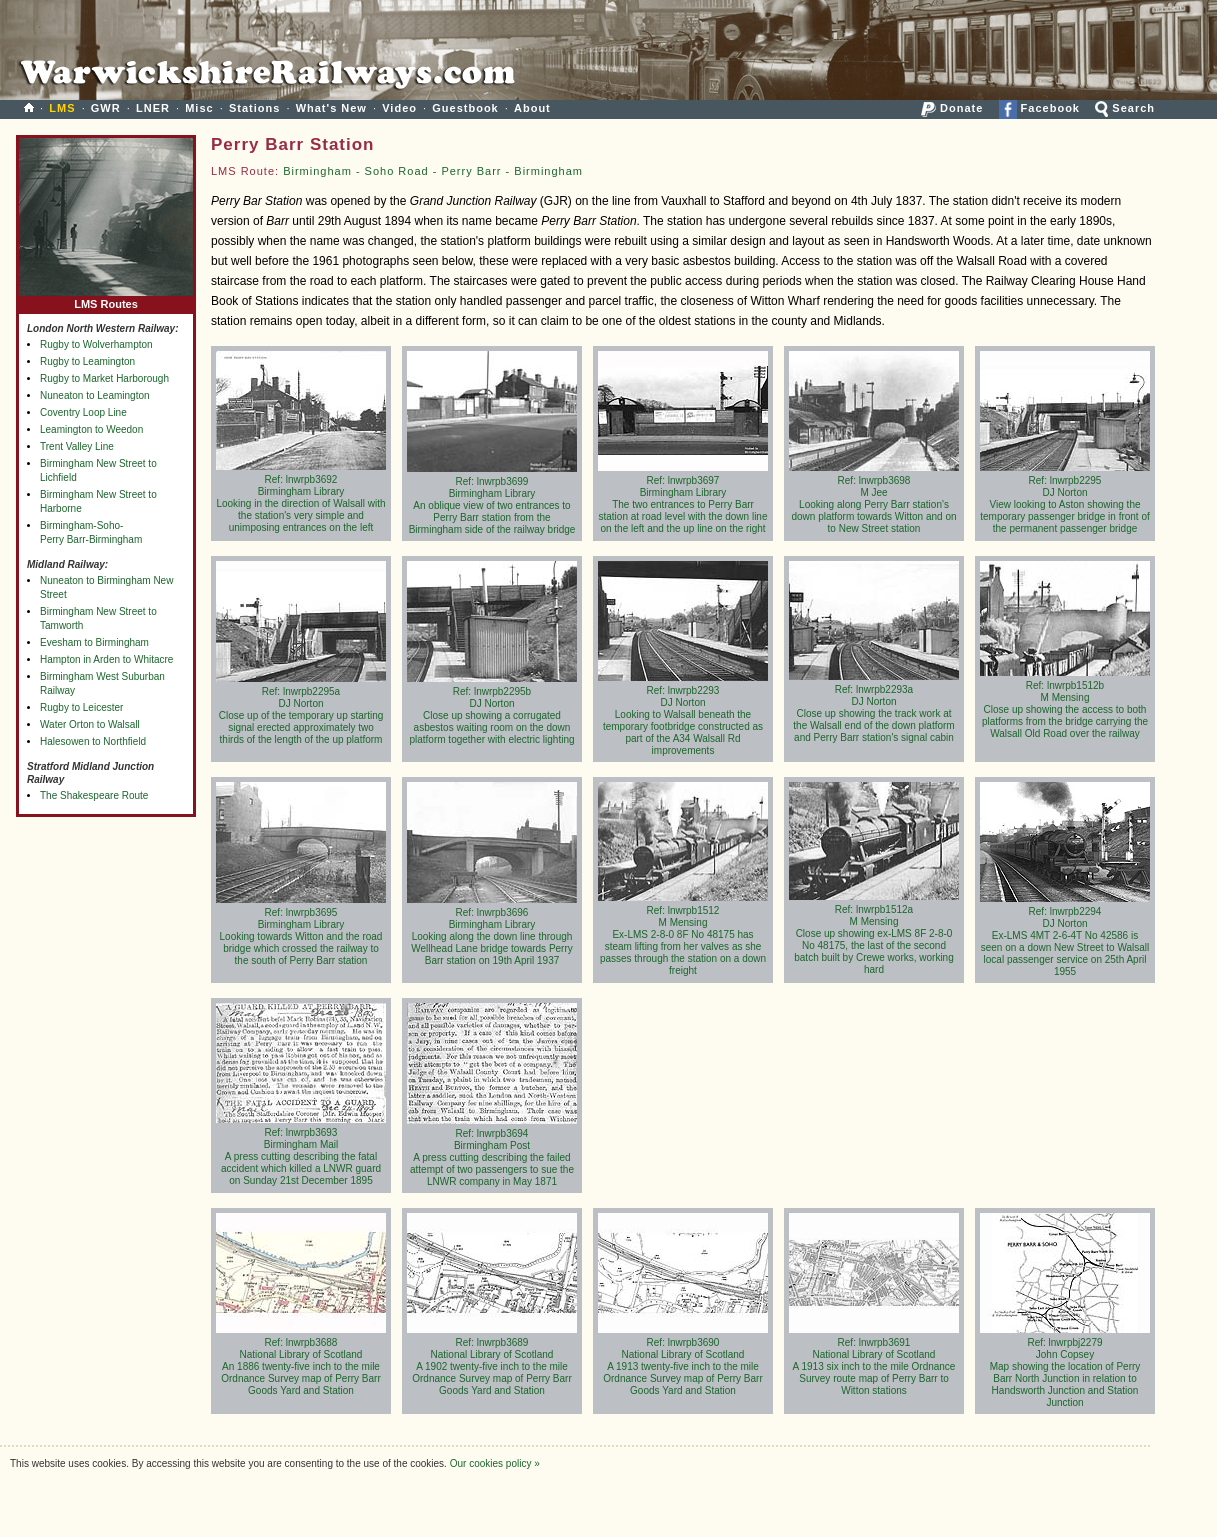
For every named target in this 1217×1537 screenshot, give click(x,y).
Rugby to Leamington (87, 361)
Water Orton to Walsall (90, 724)
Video (399, 108)
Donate (952, 108)
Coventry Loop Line (83, 412)
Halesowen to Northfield (93, 741)
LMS (62, 108)
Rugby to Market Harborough (104, 378)
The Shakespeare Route (94, 795)
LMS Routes (106, 299)
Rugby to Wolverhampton (96, 344)
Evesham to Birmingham (94, 642)
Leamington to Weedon (91, 429)
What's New (331, 108)
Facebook (1039, 108)
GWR (106, 108)
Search (1125, 108)
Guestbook (465, 108)
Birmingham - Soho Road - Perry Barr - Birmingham (433, 171)
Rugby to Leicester (81, 707)
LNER (153, 108)
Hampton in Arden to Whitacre (106, 659)
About (532, 108)
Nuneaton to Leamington (95, 395)
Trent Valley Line (77, 446)
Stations (254, 108)
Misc (199, 108)
